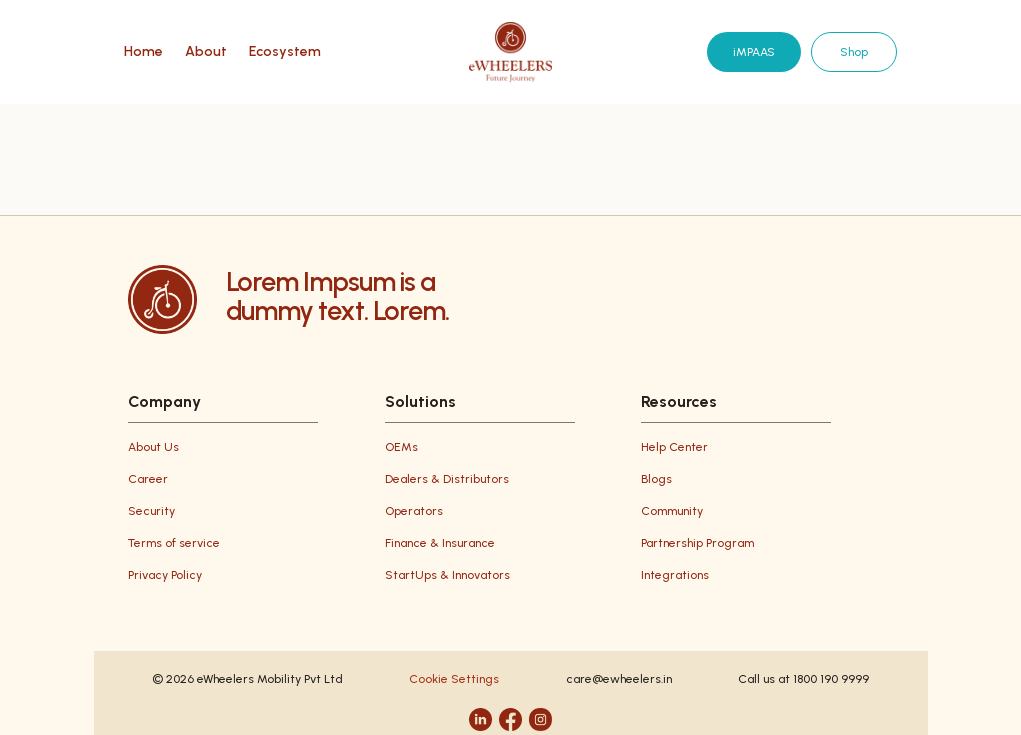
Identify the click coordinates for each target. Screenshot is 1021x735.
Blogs (656, 479)
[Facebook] (510, 719)
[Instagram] (540, 719)
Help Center (674, 447)
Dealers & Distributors (447, 479)
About (206, 52)
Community (672, 511)
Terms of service (174, 543)
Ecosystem (285, 52)
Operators (414, 511)
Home (143, 52)
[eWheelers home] (511, 52)
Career (148, 479)
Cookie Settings (454, 679)
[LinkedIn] (480, 719)
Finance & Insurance (440, 543)
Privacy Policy (165, 575)
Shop (854, 52)
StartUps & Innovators (447, 575)
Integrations (675, 575)
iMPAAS (754, 52)
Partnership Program (697, 543)
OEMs (401, 447)
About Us (153, 447)
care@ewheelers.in (619, 679)
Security (151, 511)
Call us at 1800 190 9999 (803, 679)
